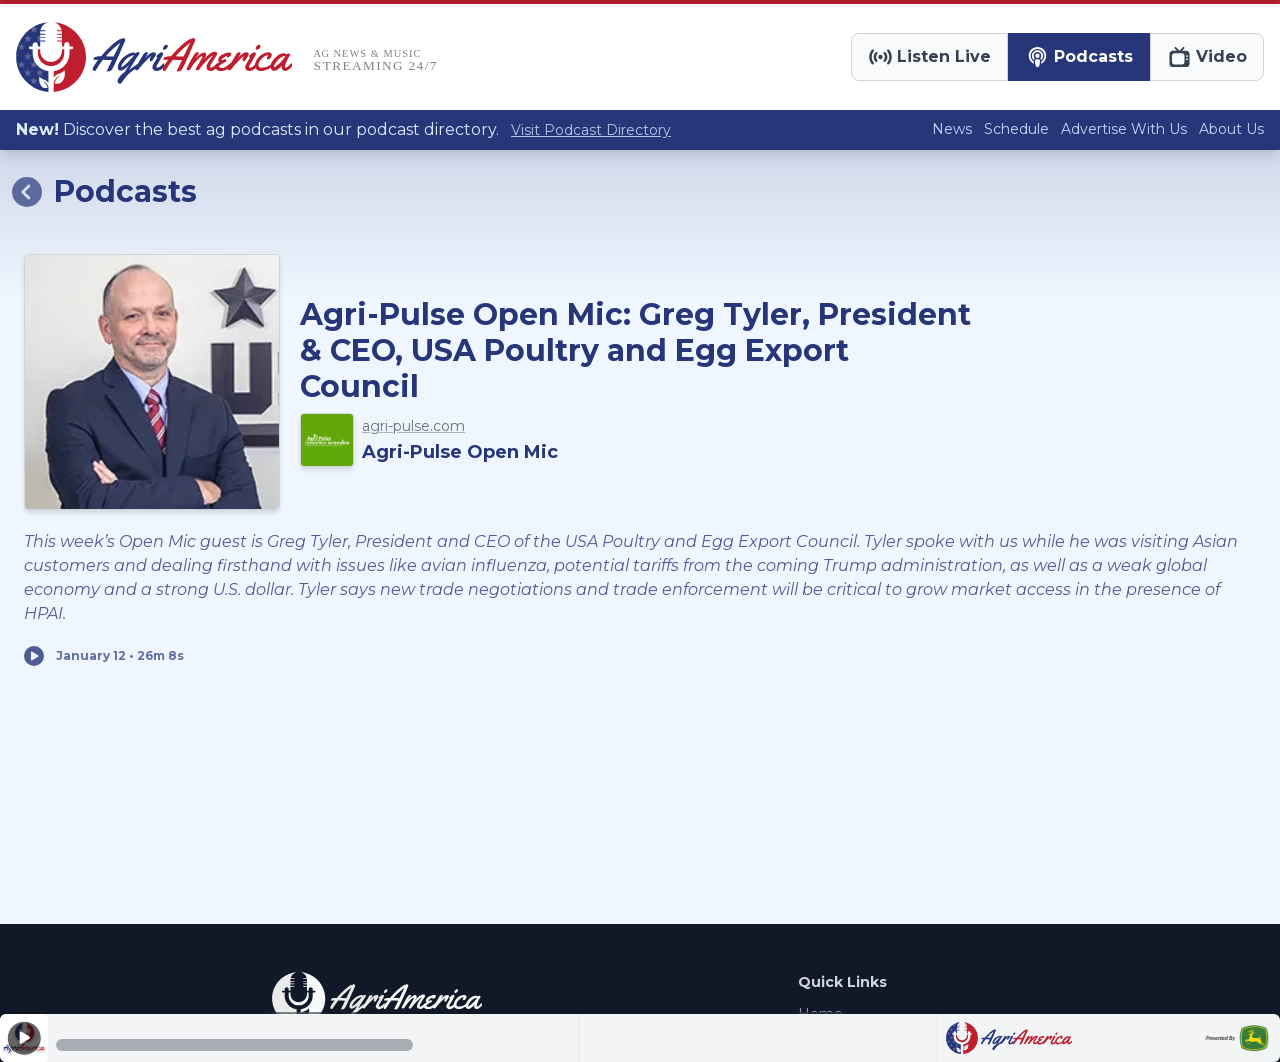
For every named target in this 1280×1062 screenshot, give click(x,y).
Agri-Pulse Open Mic (460, 452)
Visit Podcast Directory (591, 130)
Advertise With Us (1124, 129)
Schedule (1016, 129)
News (952, 129)
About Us (1231, 129)
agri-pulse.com (413, 426)
